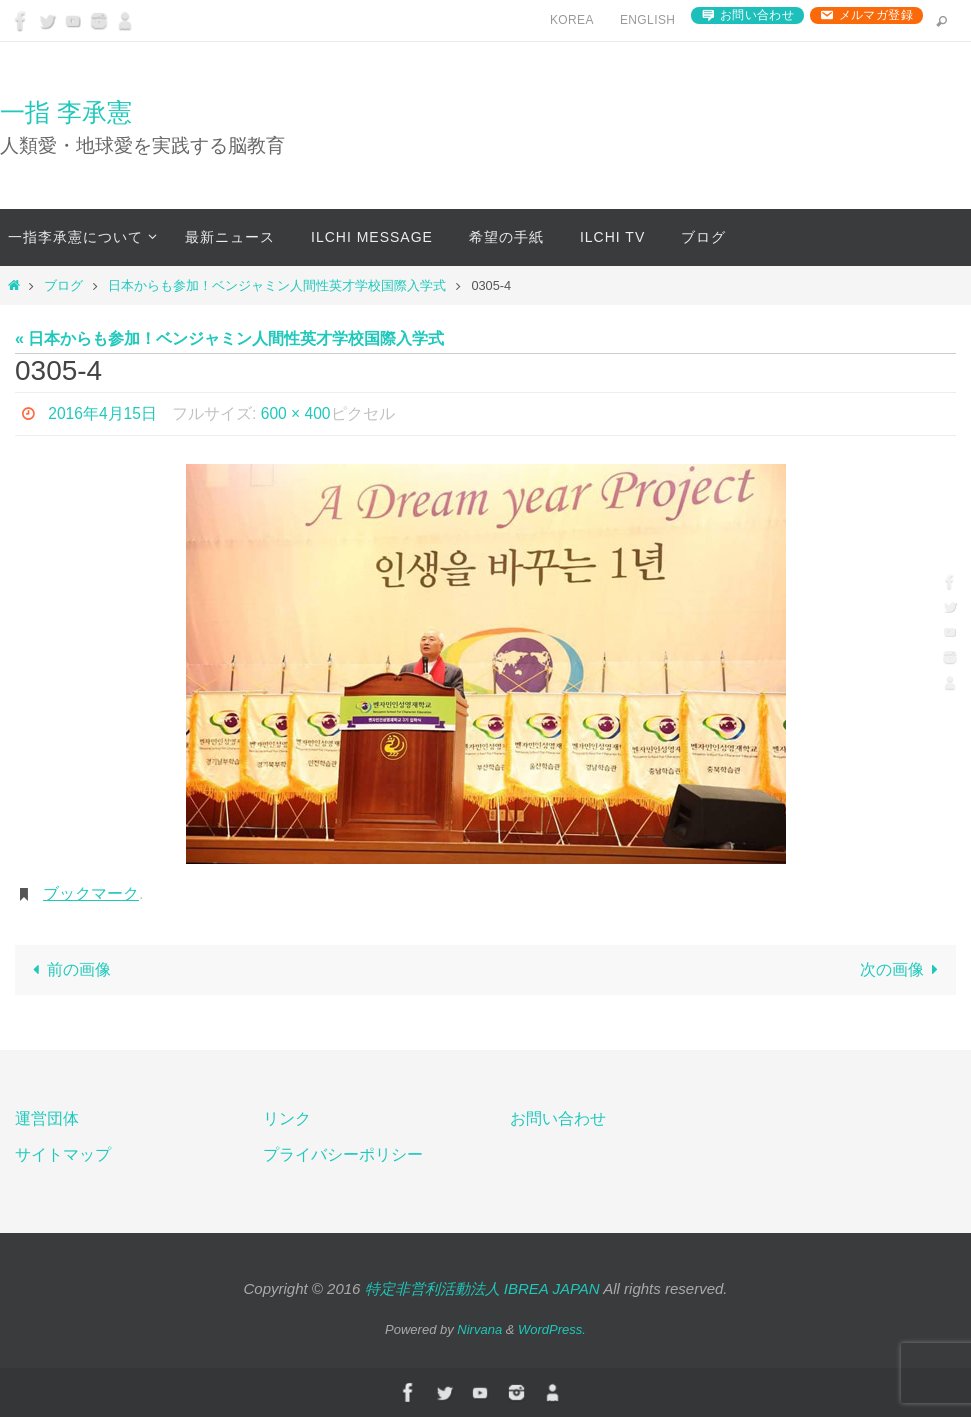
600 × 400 (298, 413)
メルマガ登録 (876, 15)
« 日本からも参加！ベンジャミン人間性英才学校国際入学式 (229, 338)
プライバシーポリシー (343, 1154)
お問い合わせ (757, 15)
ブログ (63, 285)
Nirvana (479, 1329)
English (647, 20)
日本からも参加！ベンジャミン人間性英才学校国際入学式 (277, 285)
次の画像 (903, 969)
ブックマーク (91, 893)
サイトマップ (63, 1154)
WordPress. (552, 1329)
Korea (572, 20)
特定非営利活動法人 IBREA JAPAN (482, 1288)
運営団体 (47, 1118)
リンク (287, 1118)
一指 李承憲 (66, 112)
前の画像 (67, 969)
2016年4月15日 (103, 413)
